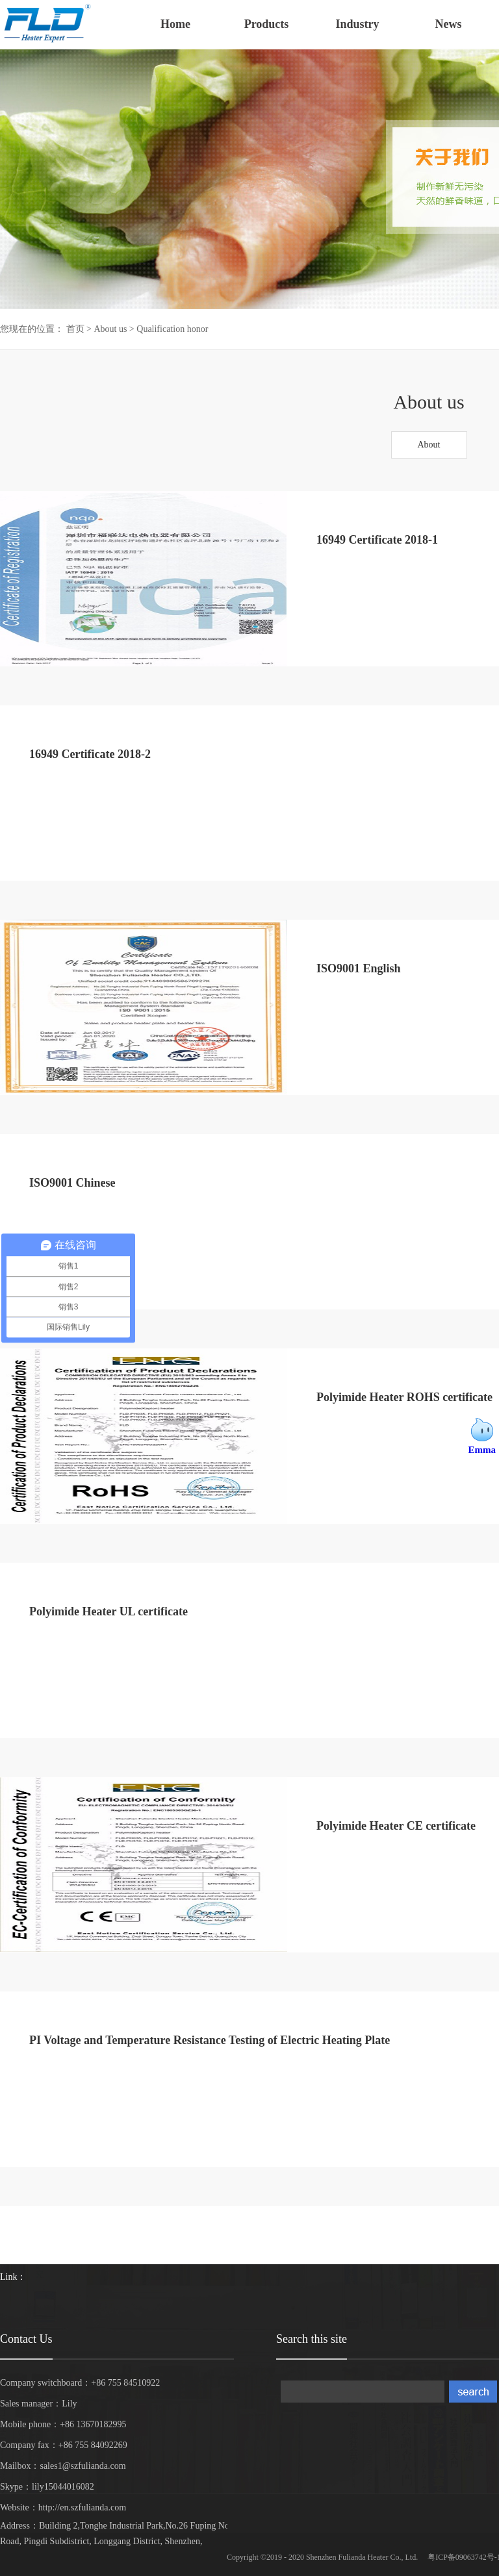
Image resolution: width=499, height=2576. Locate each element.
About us (110, 329)
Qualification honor (172, 329)
